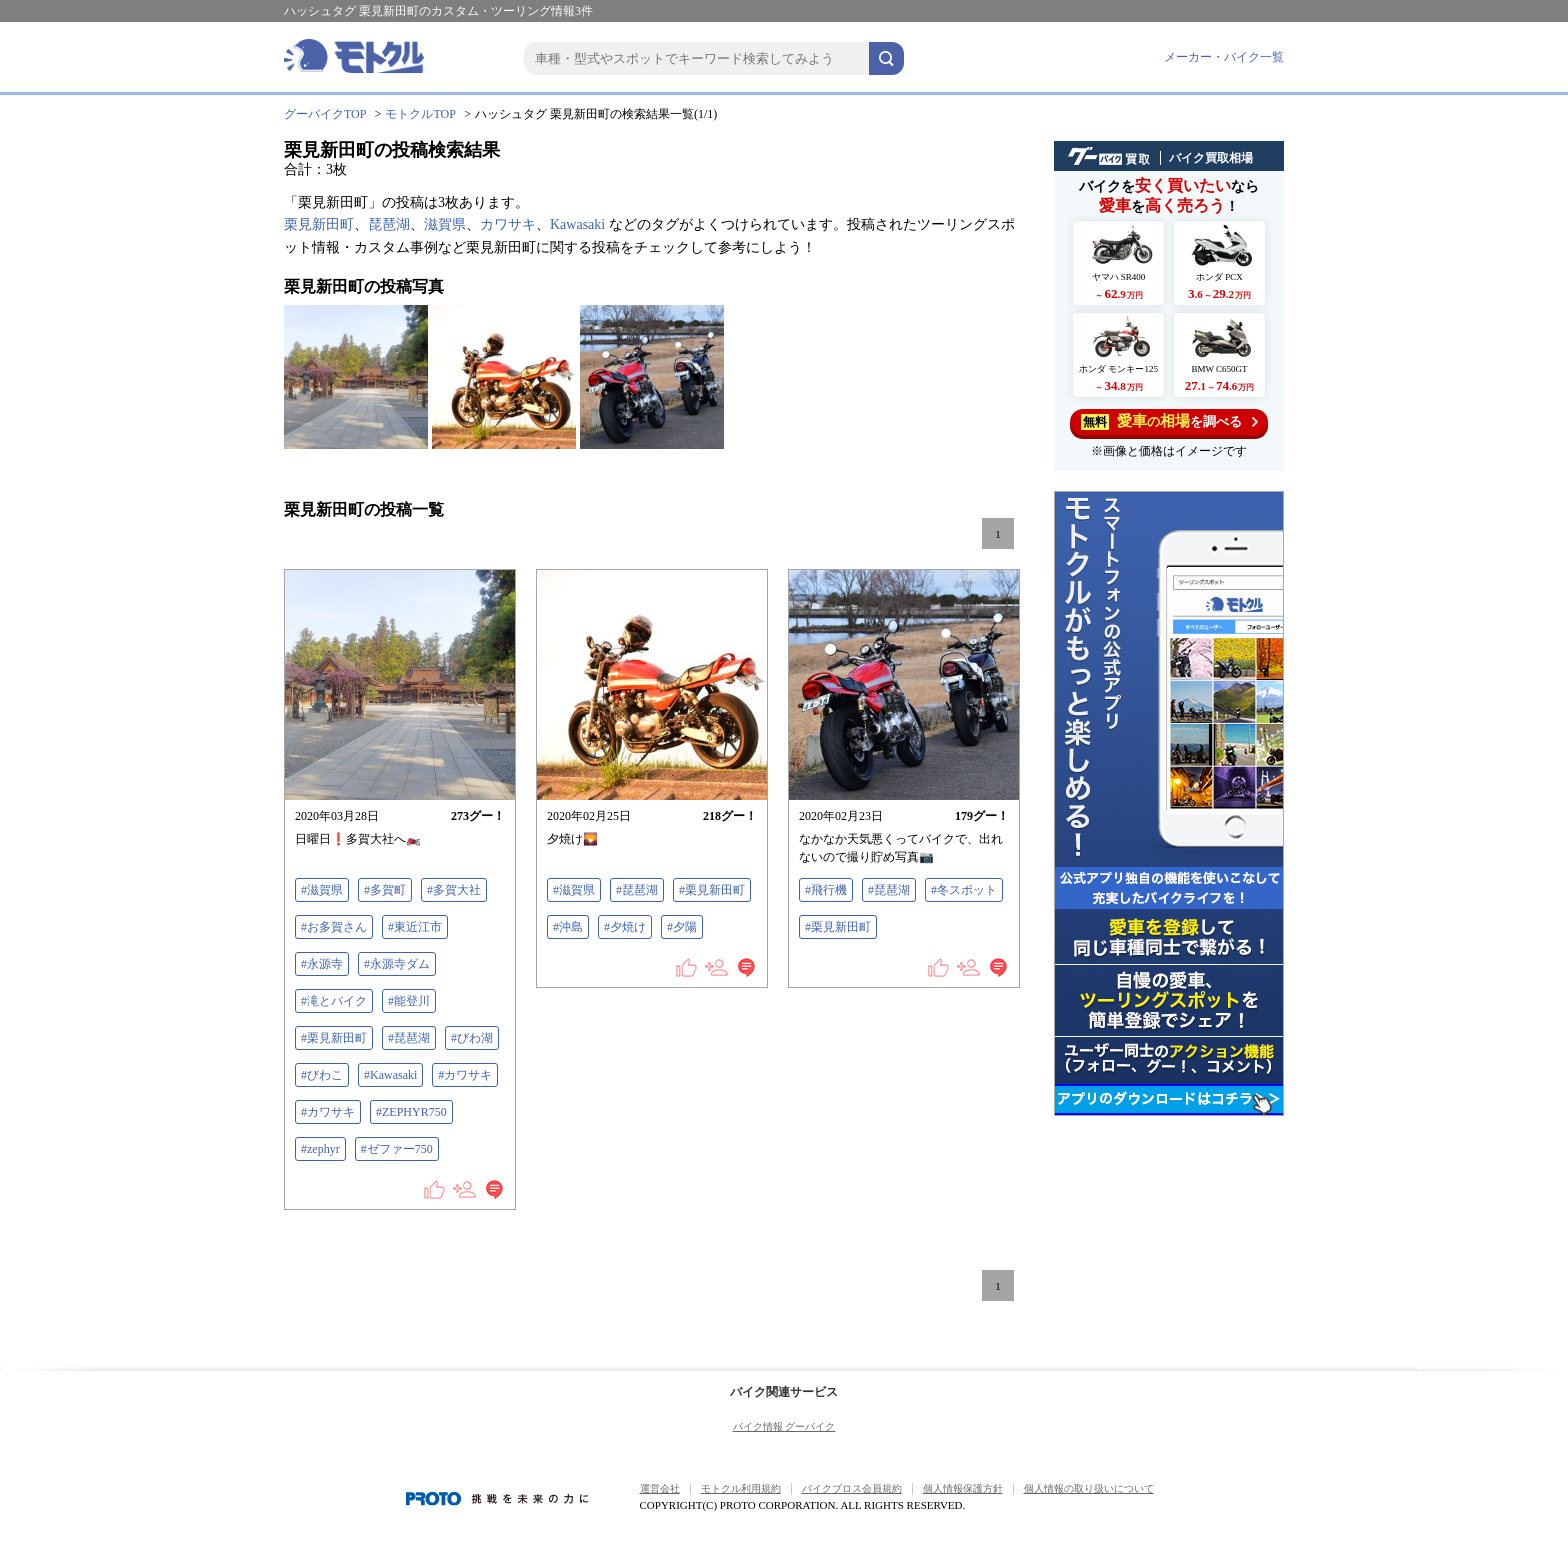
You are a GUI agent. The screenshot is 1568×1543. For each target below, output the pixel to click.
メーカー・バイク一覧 (1224, 57)
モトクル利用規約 (741, 1488)
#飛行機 (826, 890)
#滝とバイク (334, 1001)
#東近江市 (415, 927)
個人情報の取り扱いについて (1089, 1488)
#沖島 (568, 927)
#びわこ (322, 1075)
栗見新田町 (319, 224)
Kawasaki (577, 224)
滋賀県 (445, 224)
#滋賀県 (322, 890)
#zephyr (320, 1149)
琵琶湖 (389, 224)
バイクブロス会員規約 (852, 1488)
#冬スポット (964, 890)
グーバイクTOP (325, 114)
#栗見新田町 (334, 1038)
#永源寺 (322, 964)
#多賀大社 (454, 890)
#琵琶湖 (409, 1038)
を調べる (1169, 421)
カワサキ (508, 224)
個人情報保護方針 (963, 1488)
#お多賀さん (334, 927)
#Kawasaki (390, 1075)
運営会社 (660, 1488)
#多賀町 (385, 890)
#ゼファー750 (397, 1149)
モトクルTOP (420, 114)
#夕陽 (682, 927)
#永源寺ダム (397, 964)
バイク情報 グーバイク (784, 1426)
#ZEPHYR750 (411, 1112)
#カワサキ (465, 1075)
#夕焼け (625, 927)
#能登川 (409, 1001)
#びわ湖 (472, 1038)
